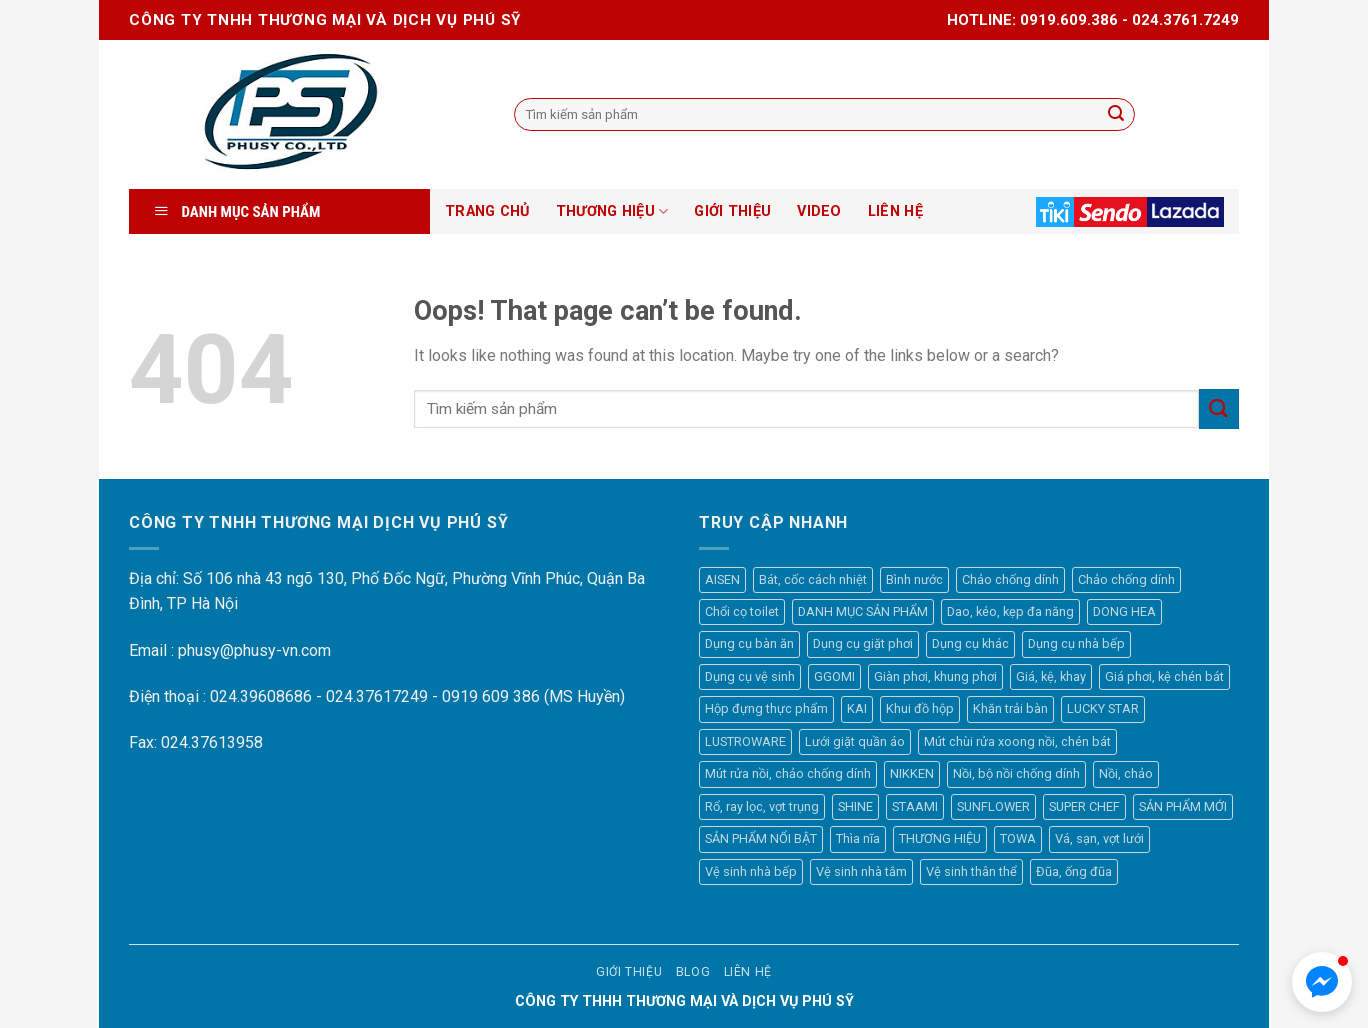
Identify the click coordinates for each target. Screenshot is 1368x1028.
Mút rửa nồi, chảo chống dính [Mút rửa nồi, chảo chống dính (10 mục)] (788, 773)
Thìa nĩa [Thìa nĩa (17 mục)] (858, 838)
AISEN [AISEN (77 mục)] (722, 579)
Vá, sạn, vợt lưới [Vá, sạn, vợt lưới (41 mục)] (1099, 838)
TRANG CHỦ (487, 211)
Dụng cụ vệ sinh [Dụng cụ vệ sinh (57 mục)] (750, 676)
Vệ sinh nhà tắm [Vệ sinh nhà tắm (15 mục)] (861, 871)
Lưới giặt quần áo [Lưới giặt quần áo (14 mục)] (855, 741)
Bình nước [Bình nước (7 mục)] (914, 579)
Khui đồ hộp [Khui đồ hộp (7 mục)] (920, 708)
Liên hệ (748, 972)
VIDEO (819, 211)
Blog (693, 972)
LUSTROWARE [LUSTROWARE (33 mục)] (745, 741)
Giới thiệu (629, 972)
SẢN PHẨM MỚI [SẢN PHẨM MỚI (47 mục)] (1183, 806)
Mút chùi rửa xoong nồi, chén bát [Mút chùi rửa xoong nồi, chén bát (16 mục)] (1017, 741)
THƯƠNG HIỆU (612, 211)
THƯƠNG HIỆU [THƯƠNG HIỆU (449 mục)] (940, 838)
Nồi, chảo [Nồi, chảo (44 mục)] (1126, 773)
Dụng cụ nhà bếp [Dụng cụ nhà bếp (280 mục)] (1076, 643)
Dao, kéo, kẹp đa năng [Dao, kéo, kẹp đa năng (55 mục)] (1010, 611)
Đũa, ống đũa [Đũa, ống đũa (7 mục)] (1074, 871)
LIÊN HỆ (895, 211)
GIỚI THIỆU (732, 211)
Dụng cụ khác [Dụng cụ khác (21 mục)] (970, 643)
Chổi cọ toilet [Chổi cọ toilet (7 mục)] (742, 611)
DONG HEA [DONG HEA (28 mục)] (1124, 611)
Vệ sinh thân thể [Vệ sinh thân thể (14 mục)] (971, 871)
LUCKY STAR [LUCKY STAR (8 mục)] (1103, 708)
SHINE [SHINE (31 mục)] (855, 806)
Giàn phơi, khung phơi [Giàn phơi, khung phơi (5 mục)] (935, 676)
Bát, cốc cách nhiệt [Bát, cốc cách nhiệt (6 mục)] (813, 579)
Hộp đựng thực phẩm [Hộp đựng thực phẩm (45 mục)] (766, 708)
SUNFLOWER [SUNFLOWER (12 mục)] (993, 806)
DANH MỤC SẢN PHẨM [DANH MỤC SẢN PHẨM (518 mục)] (863, 611)
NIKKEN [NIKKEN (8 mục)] (912, 773)
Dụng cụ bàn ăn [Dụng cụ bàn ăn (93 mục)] (749, 643)
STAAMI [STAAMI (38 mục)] (915, 806)
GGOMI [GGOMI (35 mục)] (834, 676)
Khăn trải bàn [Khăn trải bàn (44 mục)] (1010, 708)
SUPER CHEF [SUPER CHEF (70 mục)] (1084, 806)
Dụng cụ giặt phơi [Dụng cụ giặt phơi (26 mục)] (863, 643)
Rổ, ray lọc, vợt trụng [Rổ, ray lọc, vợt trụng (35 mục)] (762, 806)
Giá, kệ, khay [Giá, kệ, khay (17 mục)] (1051, 676)
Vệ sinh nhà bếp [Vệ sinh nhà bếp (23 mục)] (751, 871)
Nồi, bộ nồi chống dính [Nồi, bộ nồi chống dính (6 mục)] (1016, 773)
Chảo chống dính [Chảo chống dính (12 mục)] (1010, 579)
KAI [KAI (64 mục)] (857, 708)
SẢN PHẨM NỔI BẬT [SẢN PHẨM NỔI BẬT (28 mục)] (761, 838)
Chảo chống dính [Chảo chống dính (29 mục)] (1126, 579)
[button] (1322, 982)
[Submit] (1219, 408)
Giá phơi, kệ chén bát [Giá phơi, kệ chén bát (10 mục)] (1164, 676)
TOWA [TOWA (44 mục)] (1018, 838)
